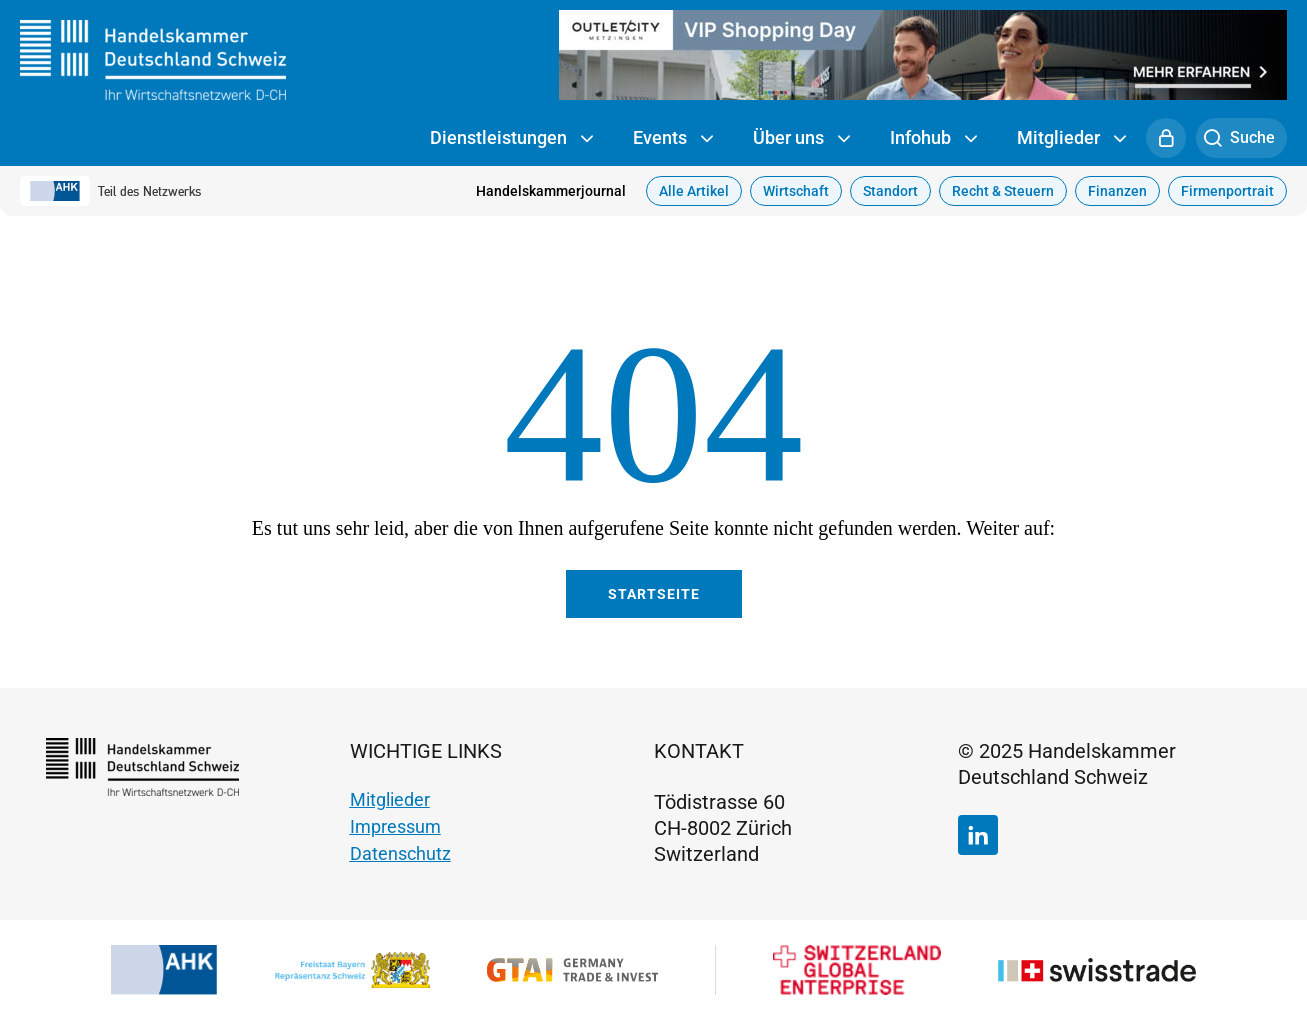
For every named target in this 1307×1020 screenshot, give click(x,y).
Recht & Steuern (1003, 191)
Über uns (801, 139)
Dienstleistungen (511, 139)
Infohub (933, 139)
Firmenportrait (1227, 191)
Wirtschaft (796, 191)
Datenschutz (400, 853)
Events (673, 139)
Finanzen (1117, 191)
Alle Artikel (694, 191)
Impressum (395, 826)
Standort (890, 191)
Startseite (654, 594)
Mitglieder (1071, 139)
